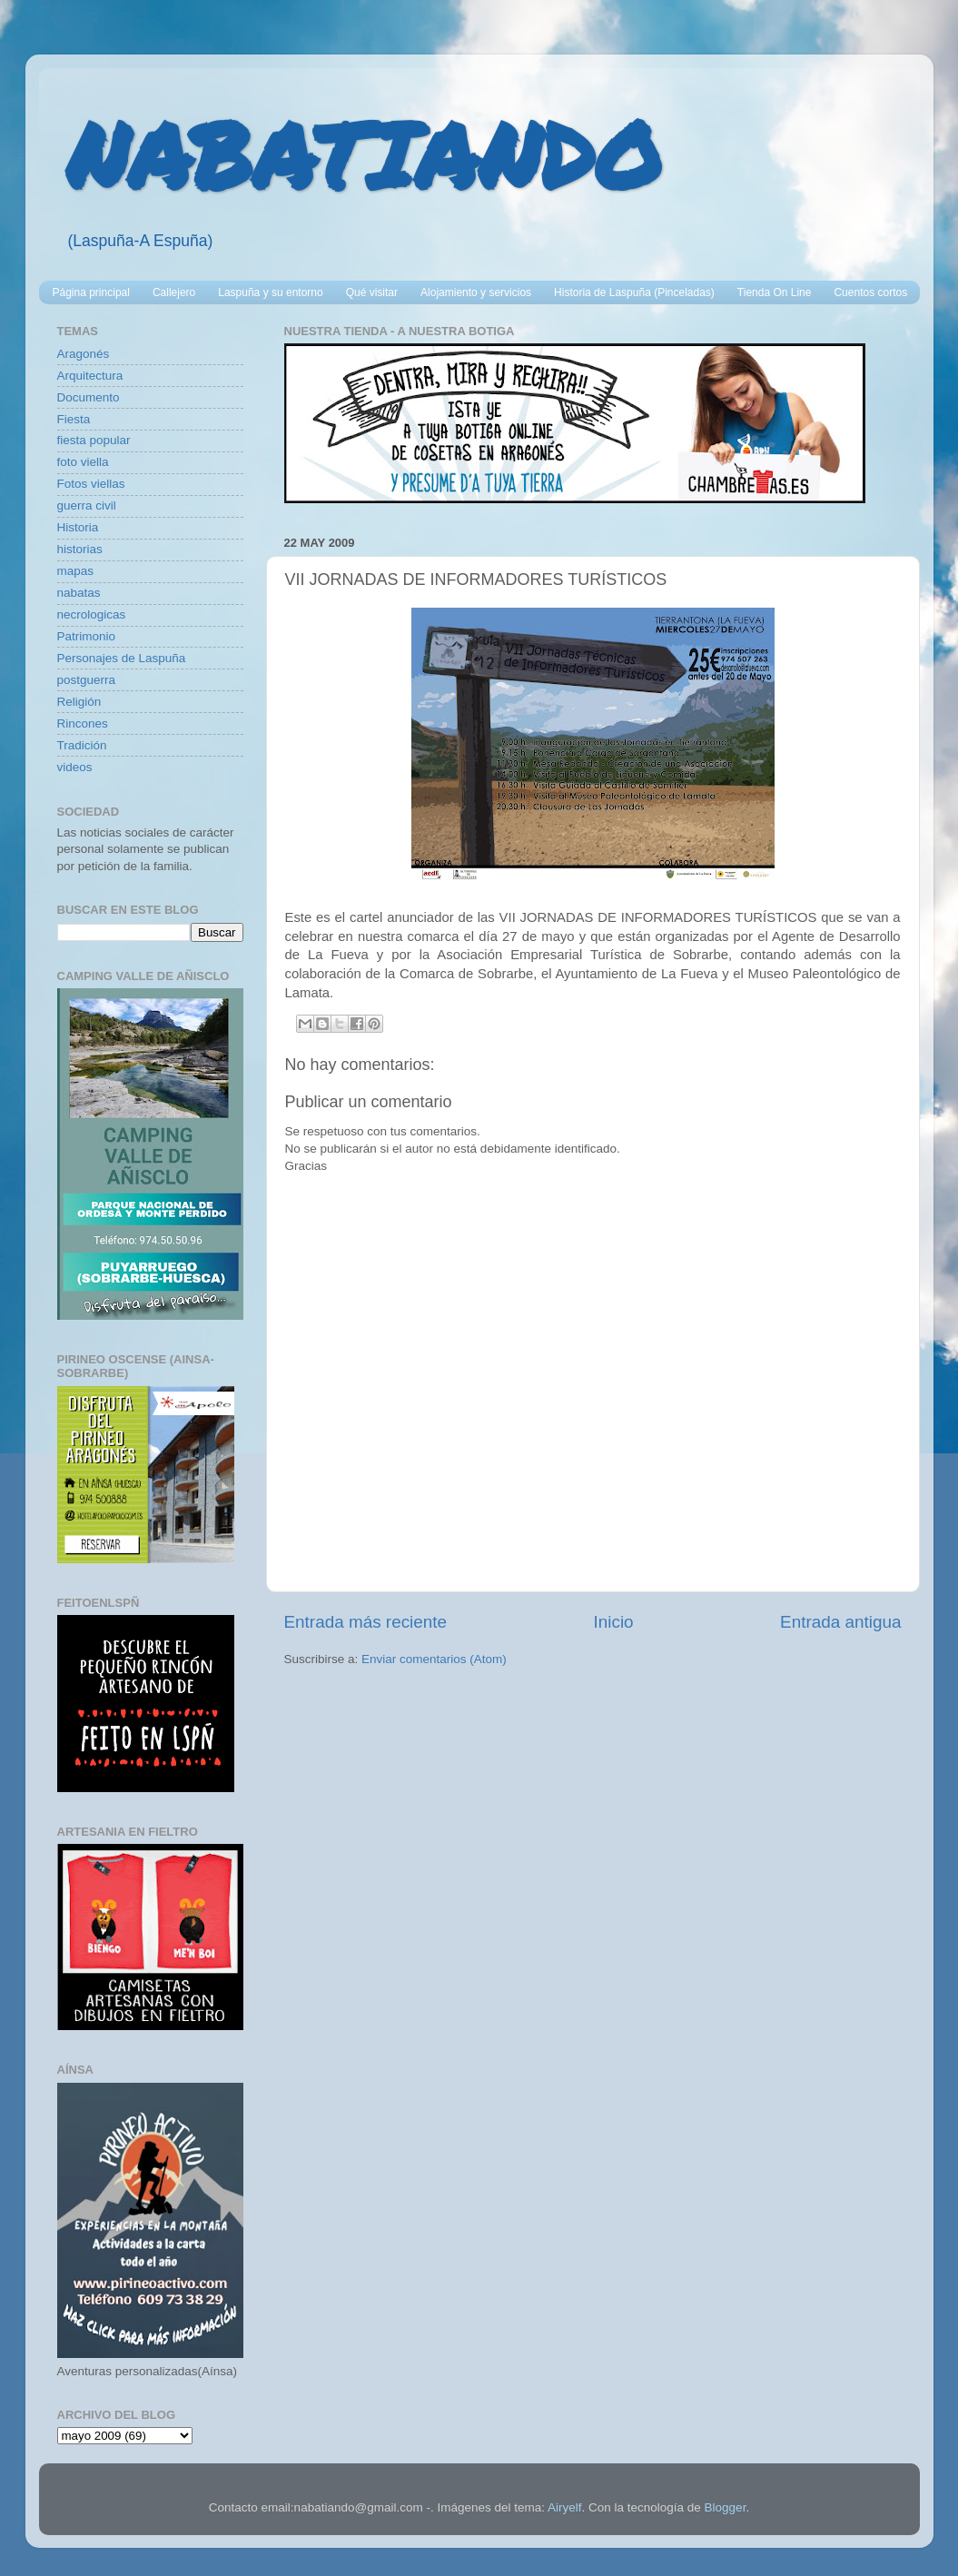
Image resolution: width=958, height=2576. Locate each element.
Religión (79, 701)
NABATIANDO (363, 154)
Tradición (82, 745)
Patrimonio (86, 636)
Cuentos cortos (870, 292)
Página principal (91, 292)
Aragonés (83, 354)
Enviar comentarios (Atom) (434, 1659)
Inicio (614, 1621)
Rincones (82, 723)
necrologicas (91, 614)
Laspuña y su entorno (270, 292)
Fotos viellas (91, 483)
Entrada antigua (840, 1621)
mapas (75, 571)
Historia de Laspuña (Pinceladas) (634, 292)
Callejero (174, 292)
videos (75, 767)
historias (80, 549)
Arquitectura (90, 375)
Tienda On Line (774, 292)
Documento (88, 397)
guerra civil (86, 505)
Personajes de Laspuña (121, 658)
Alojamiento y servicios (475, 292)
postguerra (86, 680)
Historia (78, 527)
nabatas (79, 592)
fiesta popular (94, 440)
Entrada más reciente (366, 1621)
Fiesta (74, 419)
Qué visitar (372, 292)
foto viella (83, 462)
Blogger (725, 2507)
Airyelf (565, 2507)
